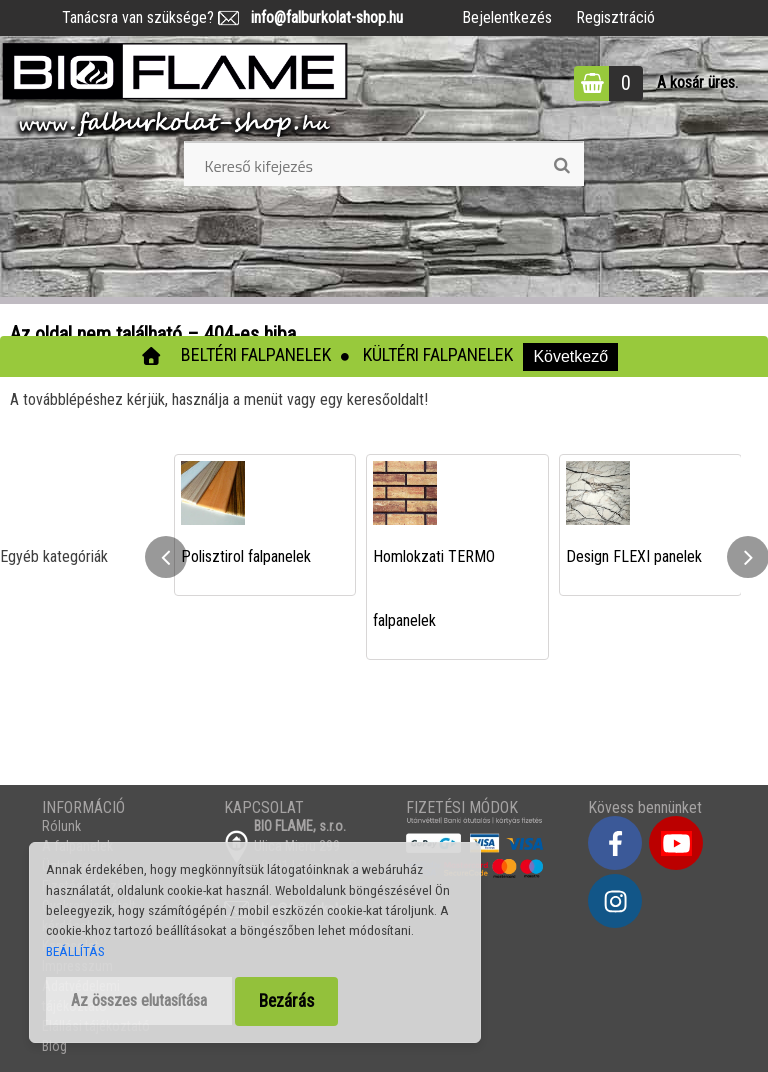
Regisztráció (615, 17)
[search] (561, 166)
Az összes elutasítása (139, 1000)
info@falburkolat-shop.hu (321, 17)
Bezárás (286, 1001)
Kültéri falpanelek (438, 354)
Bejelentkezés (507, 17)
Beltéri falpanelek (256, 354)
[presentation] (166, 557)
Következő (570, 356)
